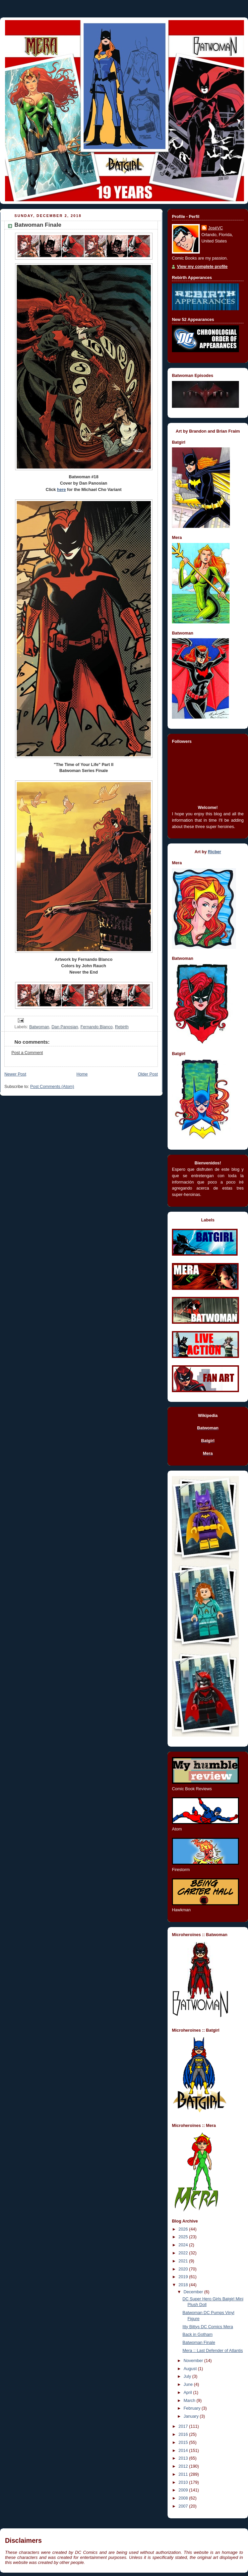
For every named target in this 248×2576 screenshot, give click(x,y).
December (194, 2292)
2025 (184, 2237)
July (188, 2376)
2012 (184, 2466)
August (191, 2368)
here (61, 489)
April (188, 2392)
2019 (184, 2276)
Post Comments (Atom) (52, 1086)
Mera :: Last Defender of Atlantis (213, 2350)
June (189, 2384)
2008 (184, 2498)
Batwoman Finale (199, 2342)
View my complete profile (202, 266)
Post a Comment (27, 1052)
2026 (184, 2229)
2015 (184, 2442)
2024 (184, 2245)
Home (82, 1074)
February (193, 2408)
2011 (184, 2474)
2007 (184, 2506)
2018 (184, 2285)
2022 (184, 2253)
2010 (184, 2482)
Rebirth (122, 1027)
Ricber (214, 851)
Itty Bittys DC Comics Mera (208, 2326)
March (190, 2400)
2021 (184, 2261)
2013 (184, 2458)
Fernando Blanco (96, 1027)
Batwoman (39, 1027)
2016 (184, 2434)
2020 (184, 2269)
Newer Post (15, 1074)
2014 (184, 2450)
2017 (184, 2426)
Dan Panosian (65, 1027)
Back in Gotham (198, 2334)
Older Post (148, 1074)
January (192, 2416)
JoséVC (215, 228)
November (194, 2360)
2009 (184, 2490)
